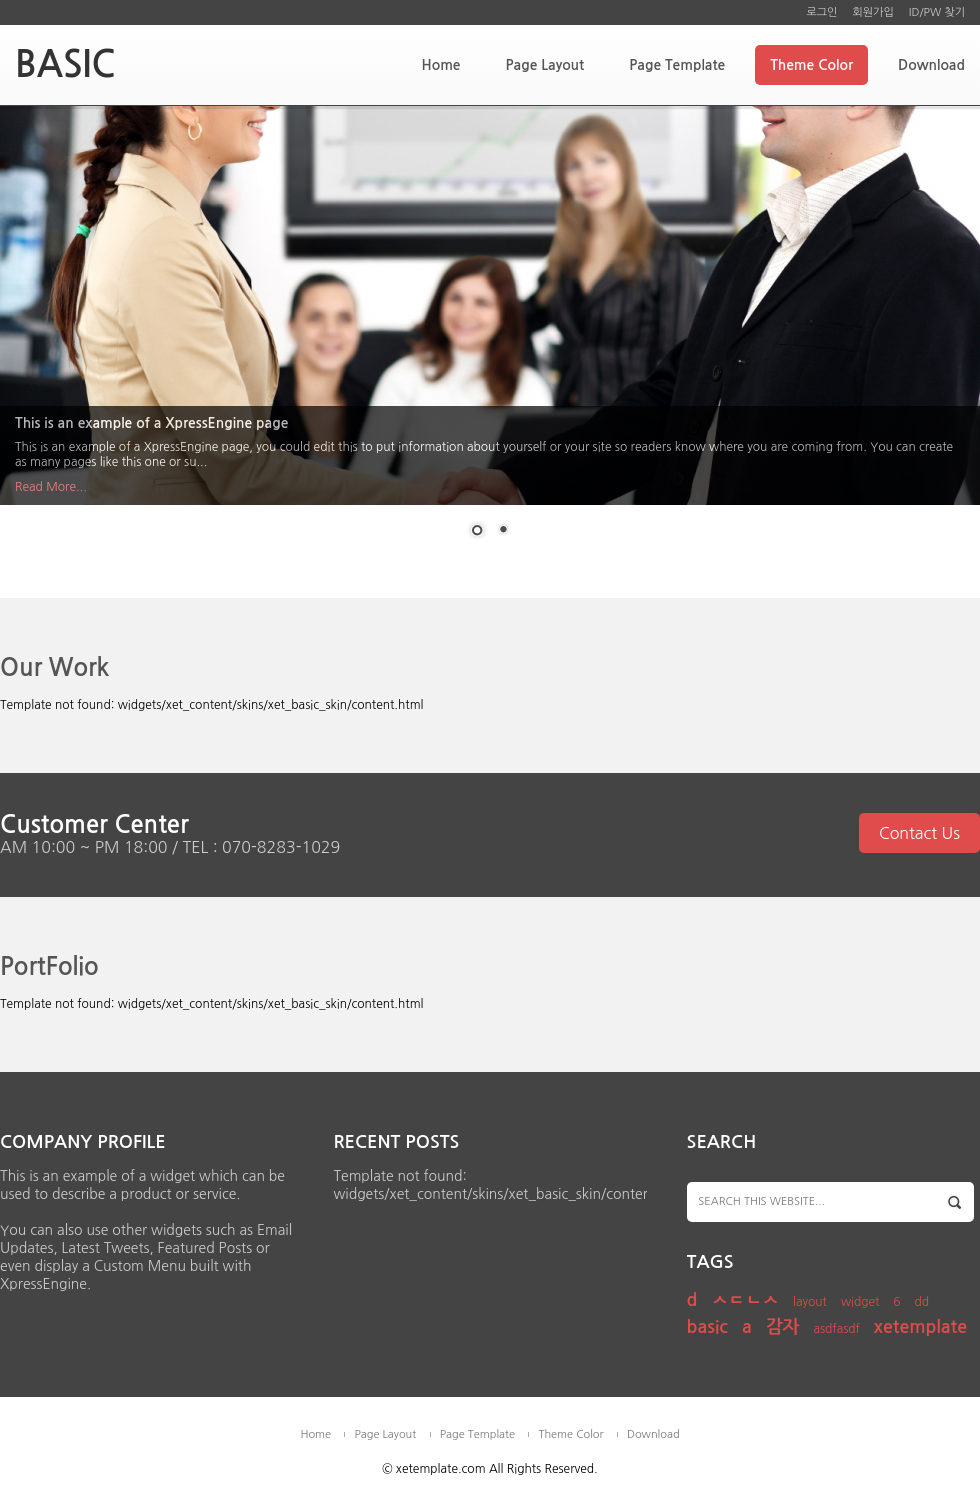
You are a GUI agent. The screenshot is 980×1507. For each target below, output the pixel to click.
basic (707, 1327)
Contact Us (919, 833)
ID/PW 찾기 (937, 12)
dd (922, 1302)
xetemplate (920, 1327)
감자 (783, 1327)
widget (860, 1302)
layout (810, 1302)
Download (931, 65)
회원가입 (872, 12)
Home (440, 65)
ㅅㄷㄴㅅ (745, 1300)
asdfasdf (836, 1329)
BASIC (65, 64)
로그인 (821, 12)
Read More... (51, 487)
